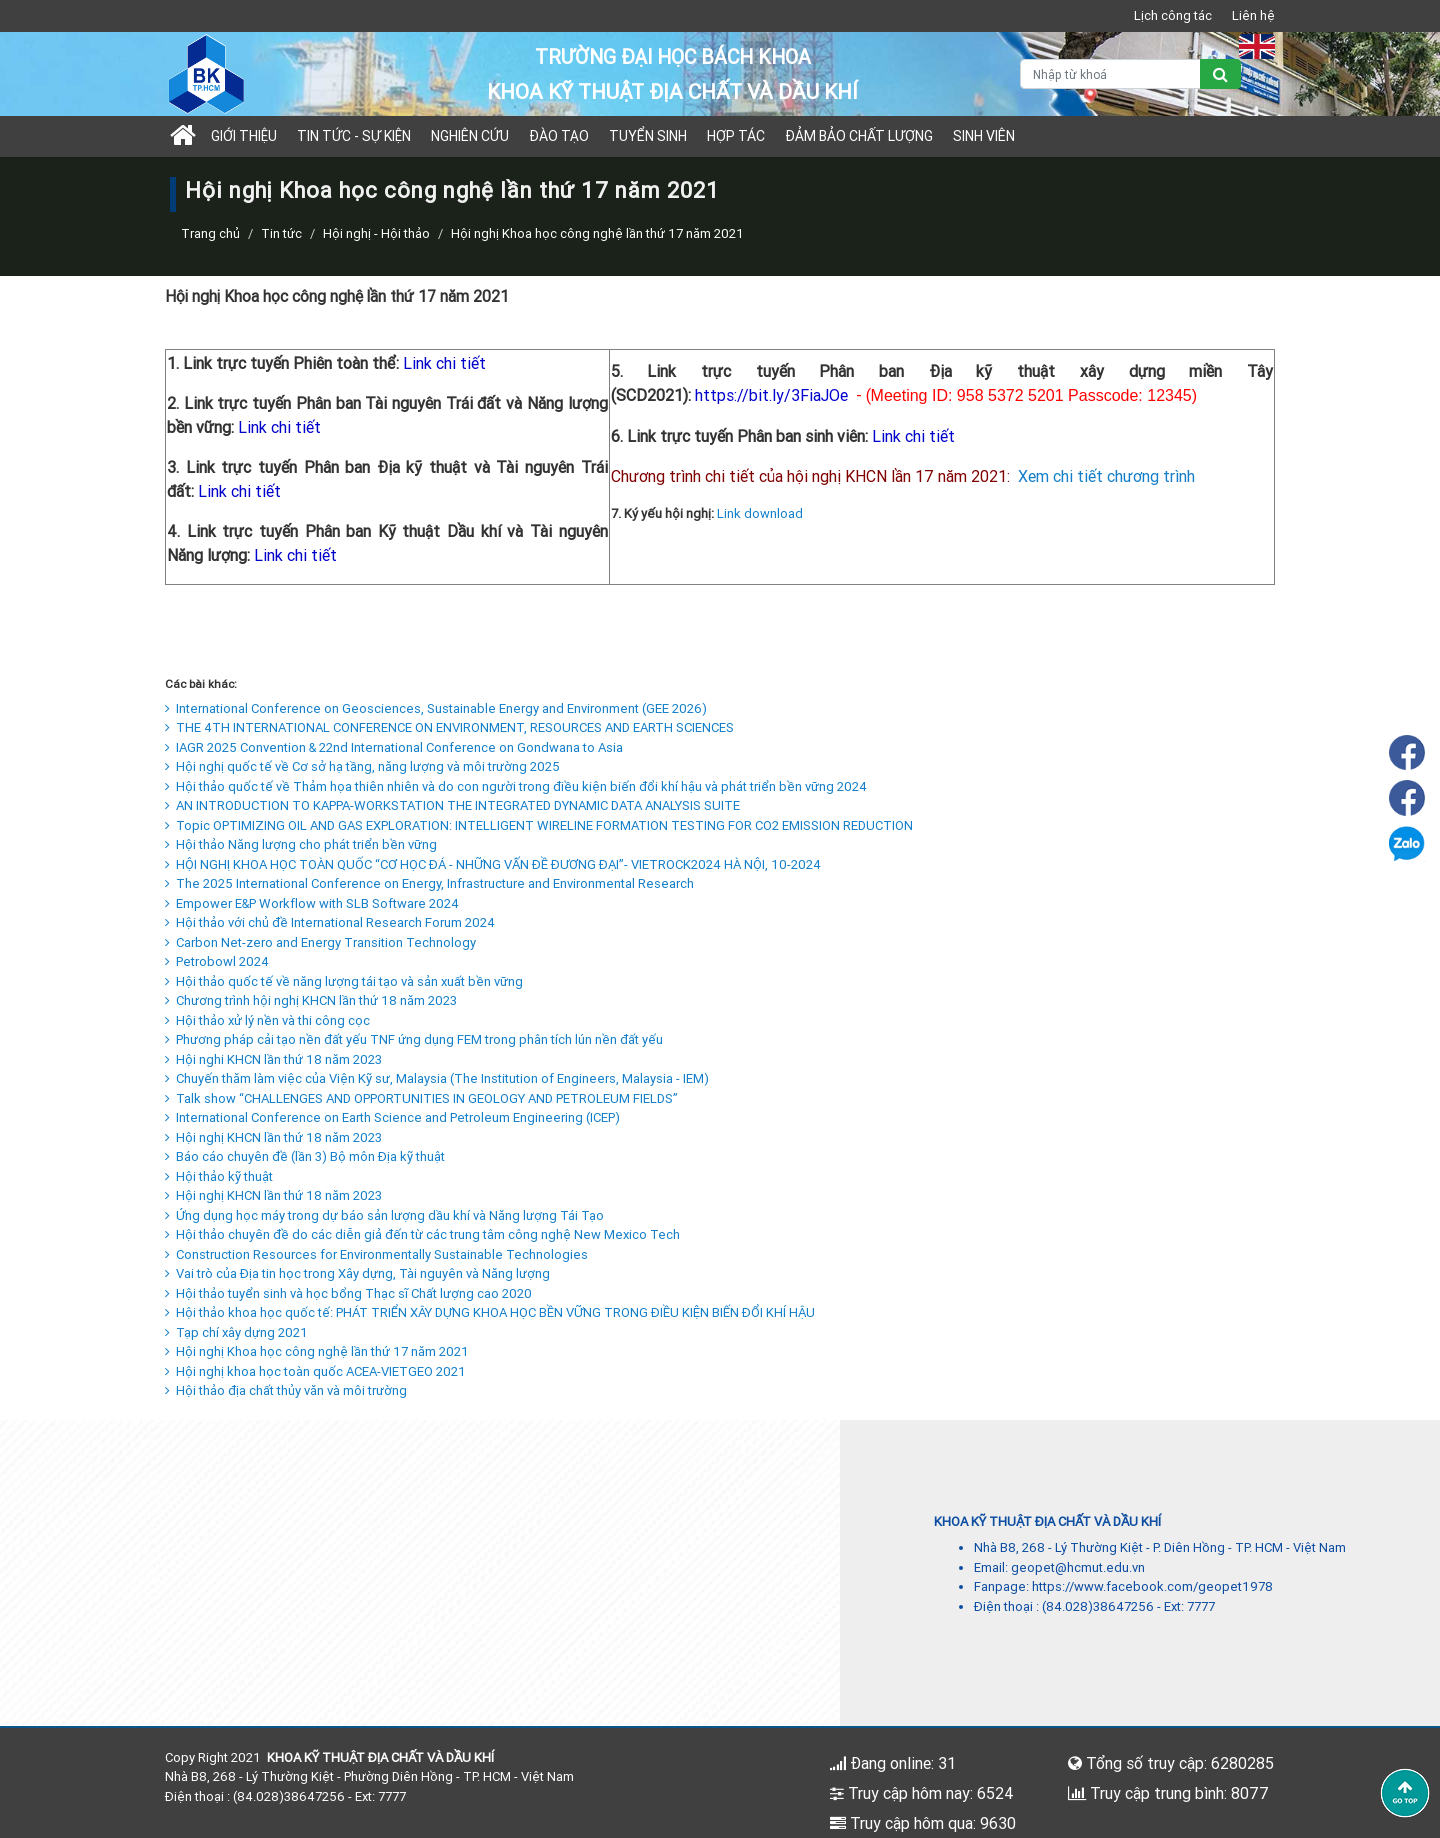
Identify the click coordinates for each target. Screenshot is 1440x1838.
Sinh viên (984, 136)
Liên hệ (1253, 15)
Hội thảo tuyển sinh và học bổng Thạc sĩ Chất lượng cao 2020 (348, 1293)
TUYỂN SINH (648, 136)
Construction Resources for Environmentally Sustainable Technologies (376, 1254)
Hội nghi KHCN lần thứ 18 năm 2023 (273, 1059)
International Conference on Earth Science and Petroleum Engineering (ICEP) (392, 1117)
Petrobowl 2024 (217, 961)
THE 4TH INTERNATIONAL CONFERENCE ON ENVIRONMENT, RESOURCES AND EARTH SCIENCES (449, 727)
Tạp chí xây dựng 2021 (236, 1332)
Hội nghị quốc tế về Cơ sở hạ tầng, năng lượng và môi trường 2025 (362, 766)
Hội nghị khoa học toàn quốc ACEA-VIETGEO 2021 (315, 1371)
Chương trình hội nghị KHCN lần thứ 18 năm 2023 (311, 1000)
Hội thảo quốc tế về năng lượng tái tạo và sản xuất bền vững (344, 981)
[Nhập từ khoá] (1110, 74)
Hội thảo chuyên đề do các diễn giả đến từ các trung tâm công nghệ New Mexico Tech (422, 1234)
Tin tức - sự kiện (354, 136)
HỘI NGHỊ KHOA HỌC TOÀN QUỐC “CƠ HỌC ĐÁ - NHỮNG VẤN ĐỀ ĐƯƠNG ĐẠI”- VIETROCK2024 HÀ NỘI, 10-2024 (493, 864)
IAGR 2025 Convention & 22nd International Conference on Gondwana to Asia (394, 747)
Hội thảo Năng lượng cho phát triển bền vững (301, 844)
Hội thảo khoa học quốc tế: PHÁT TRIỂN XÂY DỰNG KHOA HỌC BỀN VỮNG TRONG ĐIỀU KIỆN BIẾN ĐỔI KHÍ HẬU (490, 1312)
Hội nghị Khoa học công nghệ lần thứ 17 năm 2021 (317, 1351)
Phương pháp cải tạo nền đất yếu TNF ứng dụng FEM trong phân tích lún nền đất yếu (414, 1039)
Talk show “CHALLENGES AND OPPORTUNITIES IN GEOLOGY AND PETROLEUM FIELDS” (421, 1098)
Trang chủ (210, 233)
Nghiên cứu (470, 136)
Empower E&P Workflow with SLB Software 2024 (312, 903)
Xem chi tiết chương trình (1106, 476)
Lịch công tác (1173, 15)
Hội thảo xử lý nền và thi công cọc (267, 1020)
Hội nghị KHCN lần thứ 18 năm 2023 (273, 1137)
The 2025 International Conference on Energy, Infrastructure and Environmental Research (429, 883)
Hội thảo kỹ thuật (219, 1176)
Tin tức (281, 233)
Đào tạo (559, 136)
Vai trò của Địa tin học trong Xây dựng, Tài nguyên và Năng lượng (357, 1273)
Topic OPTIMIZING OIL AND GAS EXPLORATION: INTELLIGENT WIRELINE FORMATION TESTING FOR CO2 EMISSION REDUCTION (539, 825)
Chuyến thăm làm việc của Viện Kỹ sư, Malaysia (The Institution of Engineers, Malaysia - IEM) (437, 1078)
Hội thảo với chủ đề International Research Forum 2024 (330, 922)
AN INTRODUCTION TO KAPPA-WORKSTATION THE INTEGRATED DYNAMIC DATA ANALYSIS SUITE (452, 805)
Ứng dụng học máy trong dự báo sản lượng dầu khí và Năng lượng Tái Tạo (384, 1215)
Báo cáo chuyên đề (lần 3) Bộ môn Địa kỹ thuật (305, 1156)
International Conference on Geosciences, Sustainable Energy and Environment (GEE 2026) (436, 708)
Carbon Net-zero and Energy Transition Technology (320, 942)
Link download (760, 513)
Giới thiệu (244, 136)
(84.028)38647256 (1098, 1606)
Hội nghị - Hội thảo (376, 233)
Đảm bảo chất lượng (859, 136)
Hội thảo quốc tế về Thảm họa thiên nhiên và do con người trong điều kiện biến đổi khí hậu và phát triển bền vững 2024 (516, 786)
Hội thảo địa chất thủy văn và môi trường (286, 1390)
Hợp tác (736, 136)
